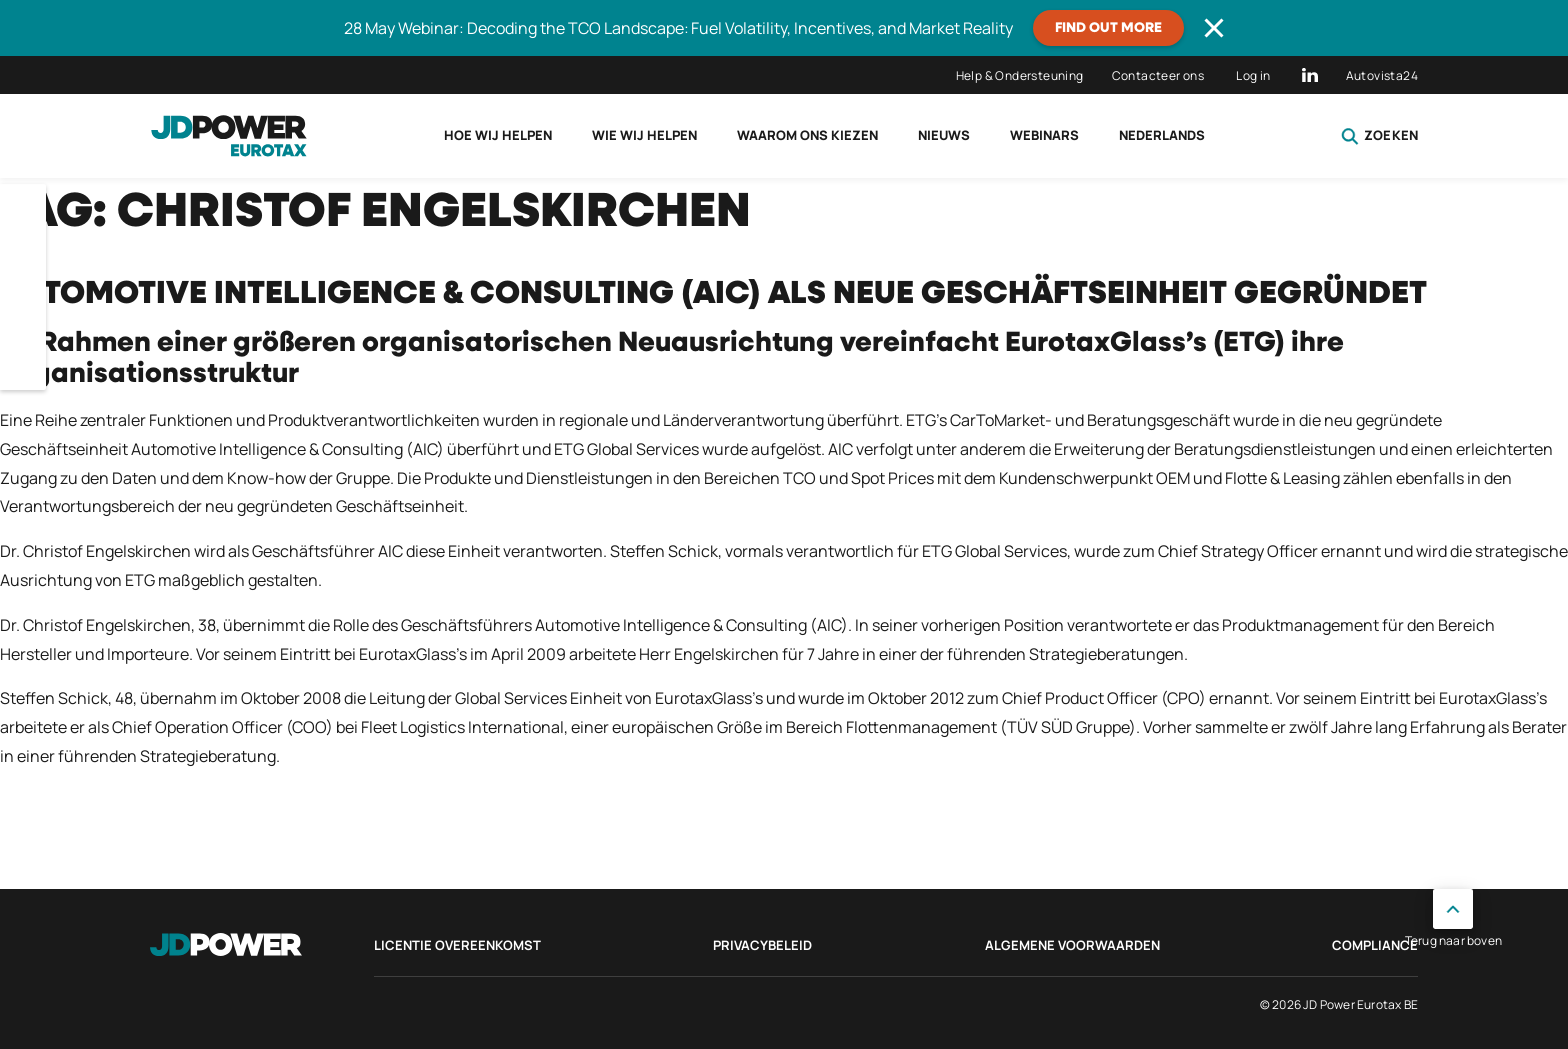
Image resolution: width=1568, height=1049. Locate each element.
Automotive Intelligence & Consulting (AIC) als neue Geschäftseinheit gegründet (713, 294)
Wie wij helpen (644, 135)
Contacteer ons (1158, 75)
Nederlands (1162, 135)
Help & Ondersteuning (1020, 75)
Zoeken (1379, 136)
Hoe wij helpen (498, 135)
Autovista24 (1382, 75)
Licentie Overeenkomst (457, 945)
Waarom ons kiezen (807, 135)
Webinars (1044, 135)
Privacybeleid (762, 945)
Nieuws (944, 135)
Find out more (1108, 28)
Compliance (1375, 945)
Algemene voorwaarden (1072, 945)
